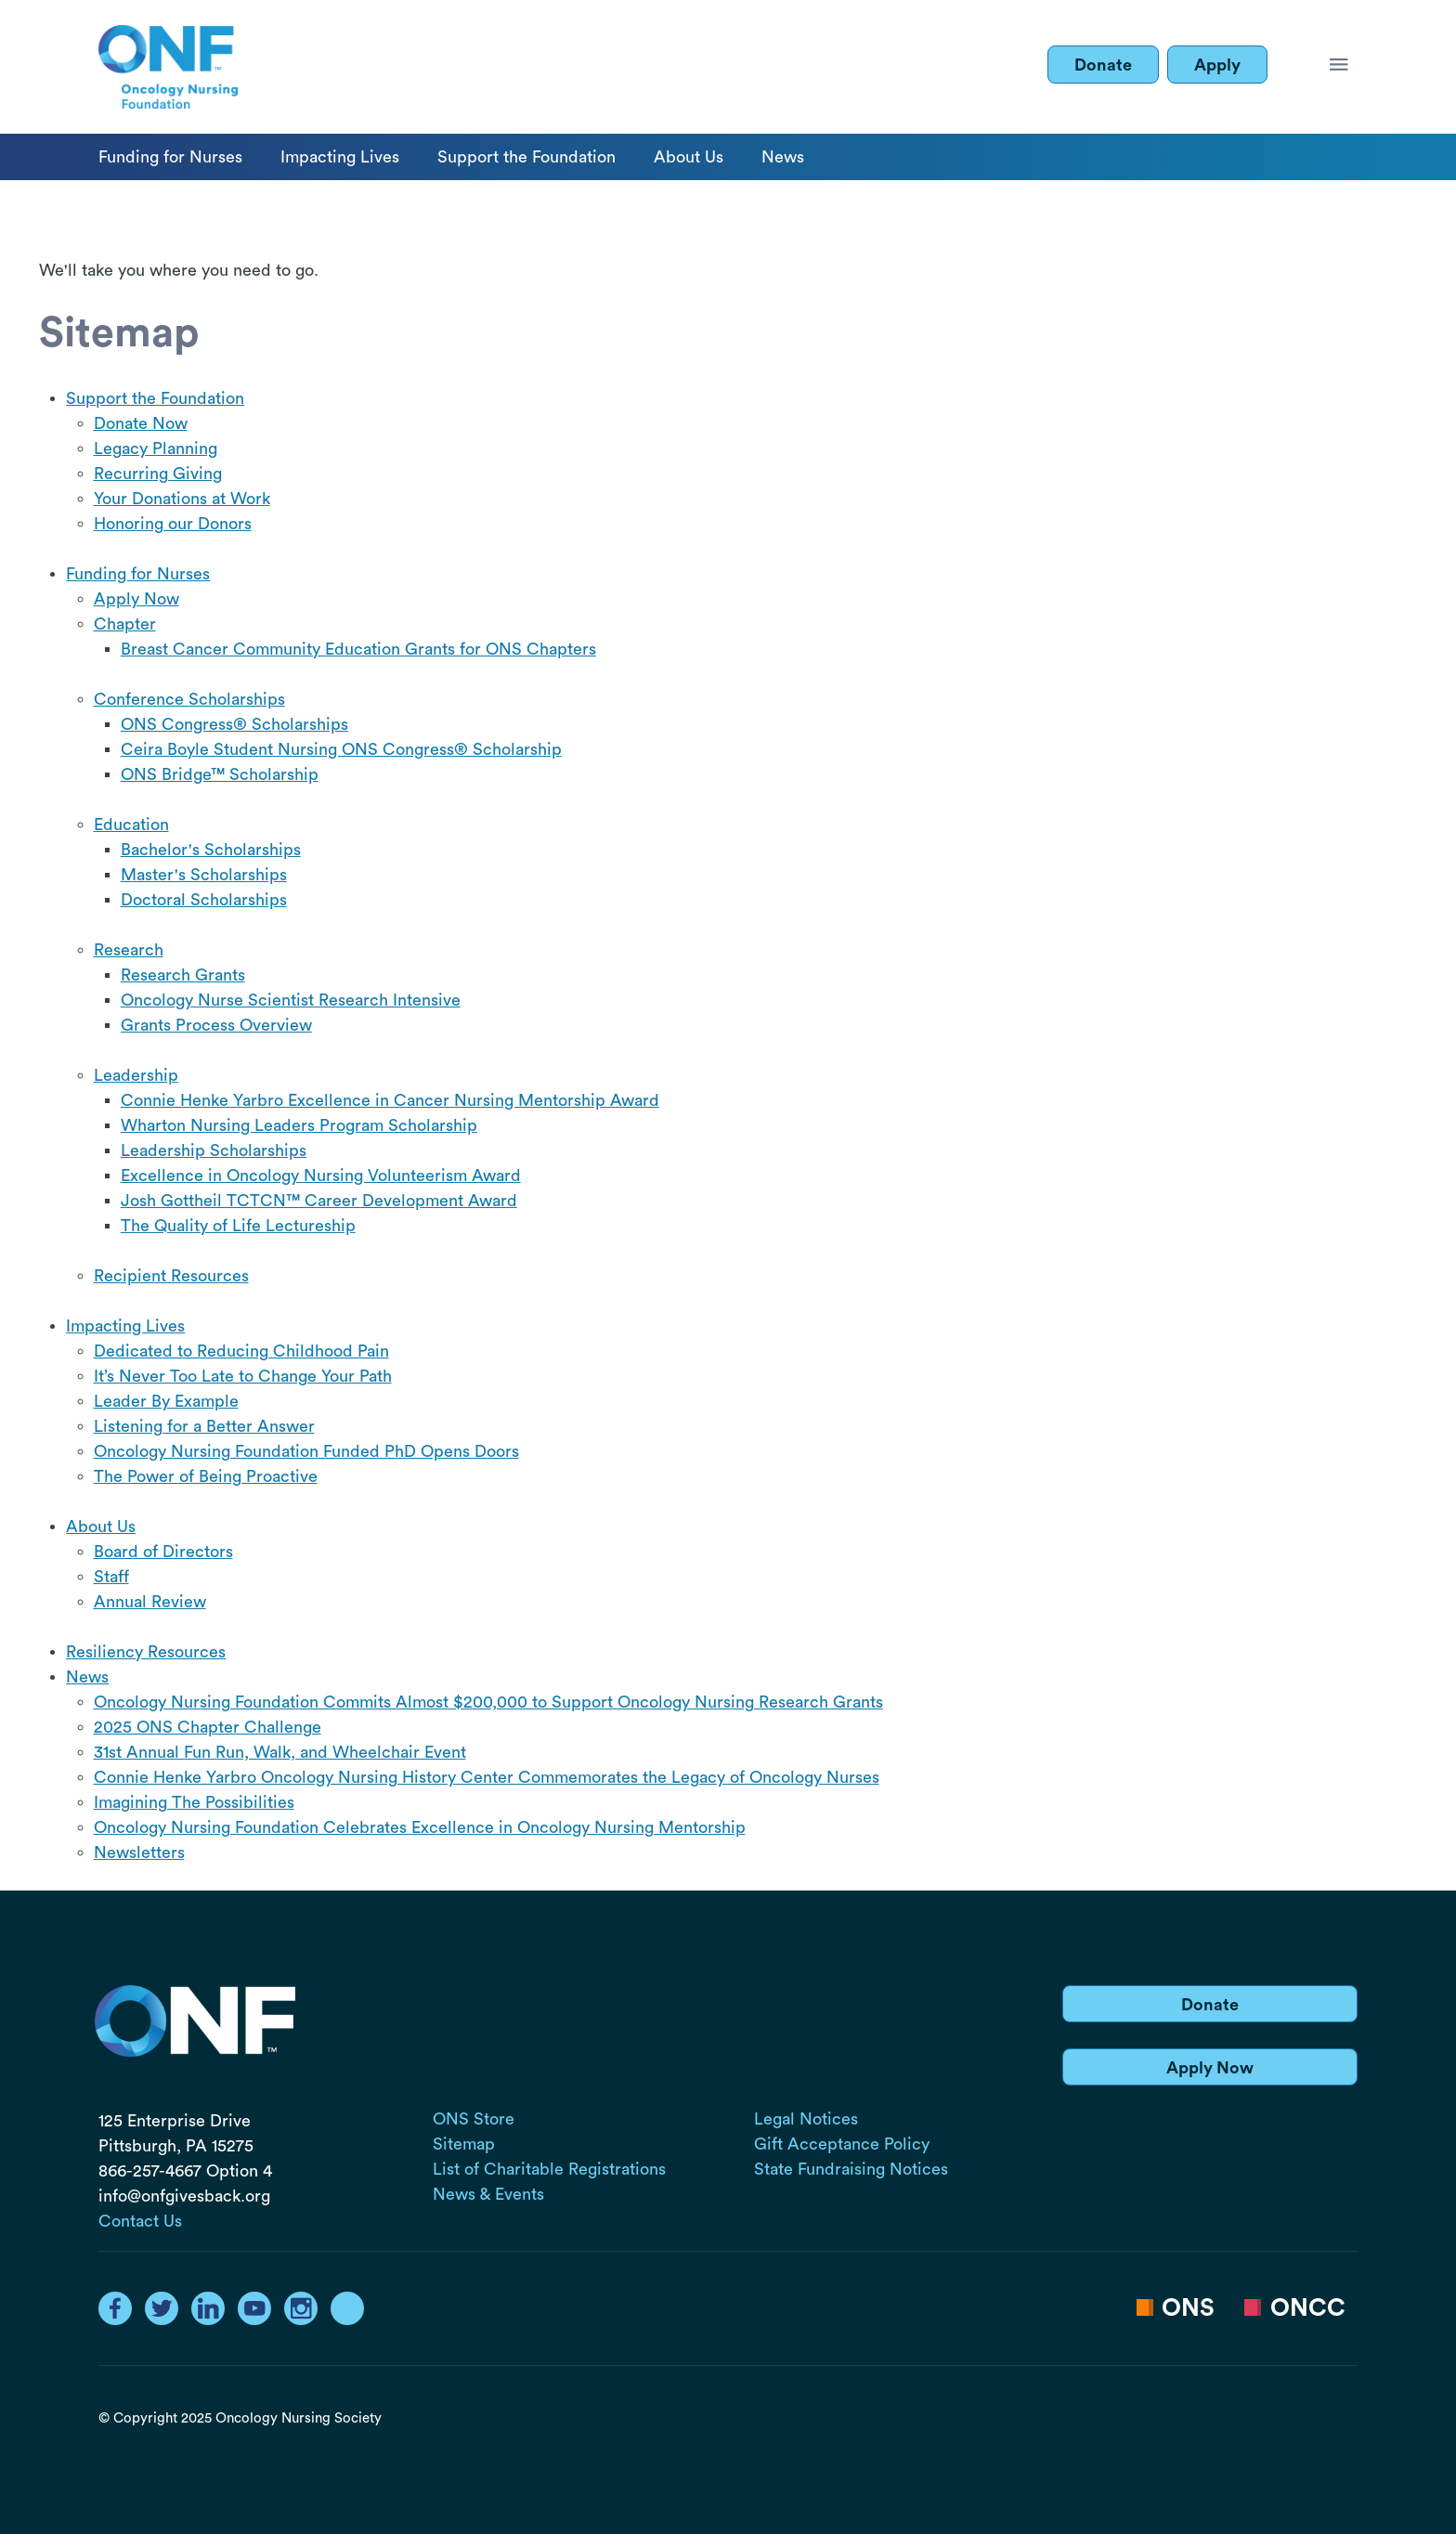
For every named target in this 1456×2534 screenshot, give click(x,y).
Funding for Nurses (170, 157)
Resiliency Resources (146, 1652)
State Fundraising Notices (851, 2169)
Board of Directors (163, 1551)
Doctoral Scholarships (204, 899)
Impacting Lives (339, 157)
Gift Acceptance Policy (842, 2144)
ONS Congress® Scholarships (234, 724)
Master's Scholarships (204, 874)
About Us (688, 157)
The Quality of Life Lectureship (238, 1225)
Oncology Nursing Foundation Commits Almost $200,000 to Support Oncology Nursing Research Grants (488, 1702)
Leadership (136, 1075)
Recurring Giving (158, 473)
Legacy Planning (155, 448)
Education (131, 824)
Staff (111, 1576)
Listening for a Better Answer (204, 1426)
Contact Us (140, 2221)
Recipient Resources (171, 1275)
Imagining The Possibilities (194, 1802)
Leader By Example (166, 1401)
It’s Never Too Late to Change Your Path (243, 1376)
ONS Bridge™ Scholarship (219, 774)
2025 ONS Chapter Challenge (207, 1727)
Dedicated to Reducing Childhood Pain (241, 1351)
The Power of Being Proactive (206, 1476)
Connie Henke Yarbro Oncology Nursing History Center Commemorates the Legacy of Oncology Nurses (486, 1777)
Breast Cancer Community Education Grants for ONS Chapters (358, 649)
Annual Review (150, 1601)
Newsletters (139, 1852)
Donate (1103, 65)
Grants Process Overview (216, 1025)
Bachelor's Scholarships (211, 849)
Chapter (125, 624)
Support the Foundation (526, 157)
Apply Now (136, 599)
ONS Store (473, 2119)
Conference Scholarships (189, 699)
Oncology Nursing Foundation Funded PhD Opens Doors (306, 1451)
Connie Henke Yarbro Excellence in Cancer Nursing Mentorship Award (390, 1100)
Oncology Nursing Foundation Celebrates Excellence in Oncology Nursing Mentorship (420, 1827)
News (782, 157)
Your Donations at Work (182, 498)
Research (128, 950)
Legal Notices (806, 2119)
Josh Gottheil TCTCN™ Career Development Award (319, 1200)
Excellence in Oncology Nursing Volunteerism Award (321, 1175)
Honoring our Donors (173, 523)
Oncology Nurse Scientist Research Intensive (291, 1000)
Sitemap (464, 2144)
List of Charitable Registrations (549, 2169)
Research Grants (183, 975)
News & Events (488, 2194)
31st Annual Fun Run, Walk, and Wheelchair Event (280, 1752)
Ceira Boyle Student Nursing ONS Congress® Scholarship (341, 749)
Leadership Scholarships (213, 1150)
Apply (1217, 65)
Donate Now (141, 423)
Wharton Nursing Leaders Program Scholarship (299, 1125)
